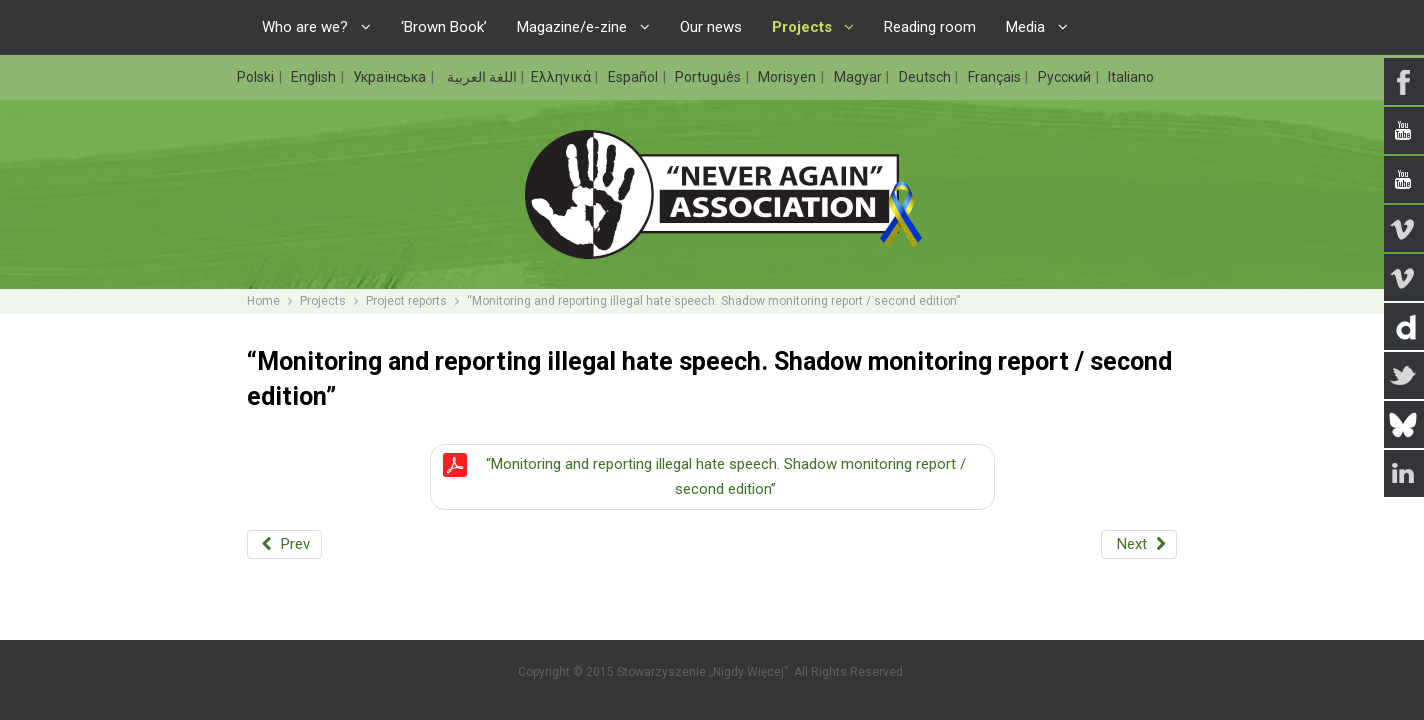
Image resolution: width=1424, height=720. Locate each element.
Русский (1066, 77)
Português (709, 77)
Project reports (406, 301)
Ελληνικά (562, 77)
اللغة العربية (480, 77)
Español (634, 77)
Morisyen (788, 77)
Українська (391, 77)
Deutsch (926, 77)
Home (263, 301)
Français (996, 77)
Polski (257, 77)
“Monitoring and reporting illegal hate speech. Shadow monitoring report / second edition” (726, 476)
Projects (323, 301)
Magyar (859, 77)
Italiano (1131, 77)
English (315, 77)
